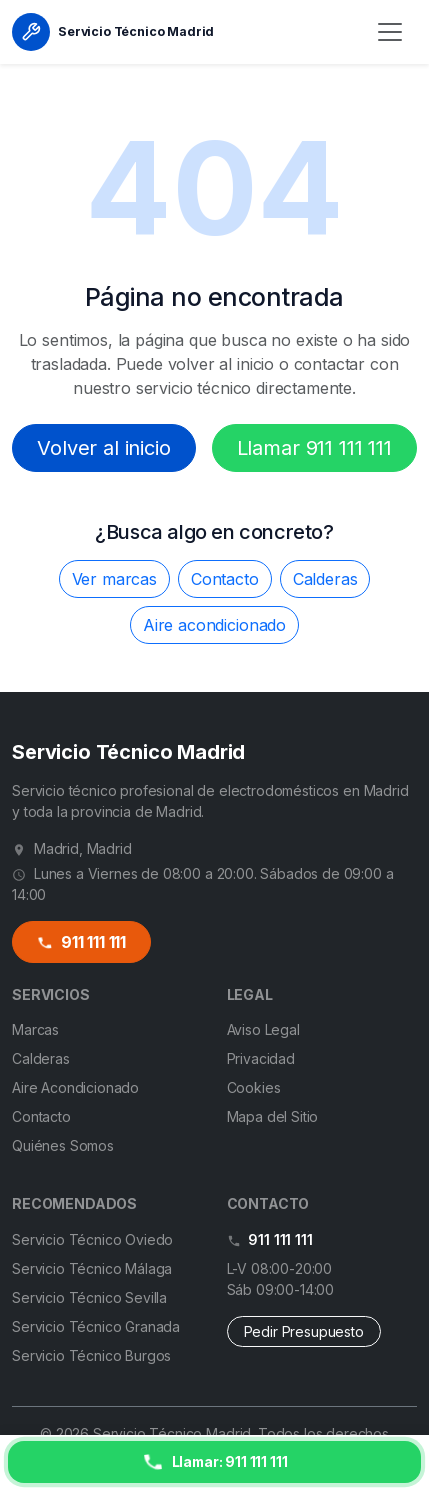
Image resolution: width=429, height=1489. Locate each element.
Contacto (225, 579)
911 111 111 (81, 942)
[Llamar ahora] (214, 1462)
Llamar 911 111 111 (314, 448)
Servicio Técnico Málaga (92, 1268)
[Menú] (390, 32)
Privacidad (261, 1058)
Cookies (254, 1087)
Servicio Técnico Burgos (91, 1355)
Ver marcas (114, 579)
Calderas (325, 579)
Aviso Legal (263, 1029)
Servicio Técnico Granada (96, 1326)
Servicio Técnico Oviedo (92, 1239)
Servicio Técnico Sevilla (89, 1297)
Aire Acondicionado (75, 1087)
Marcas (35, 1029)
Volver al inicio (103, 448)
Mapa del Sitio (273, 1116)
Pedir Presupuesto (304, 1331)
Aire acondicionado (214, 625)
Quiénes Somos (63, 1145)
